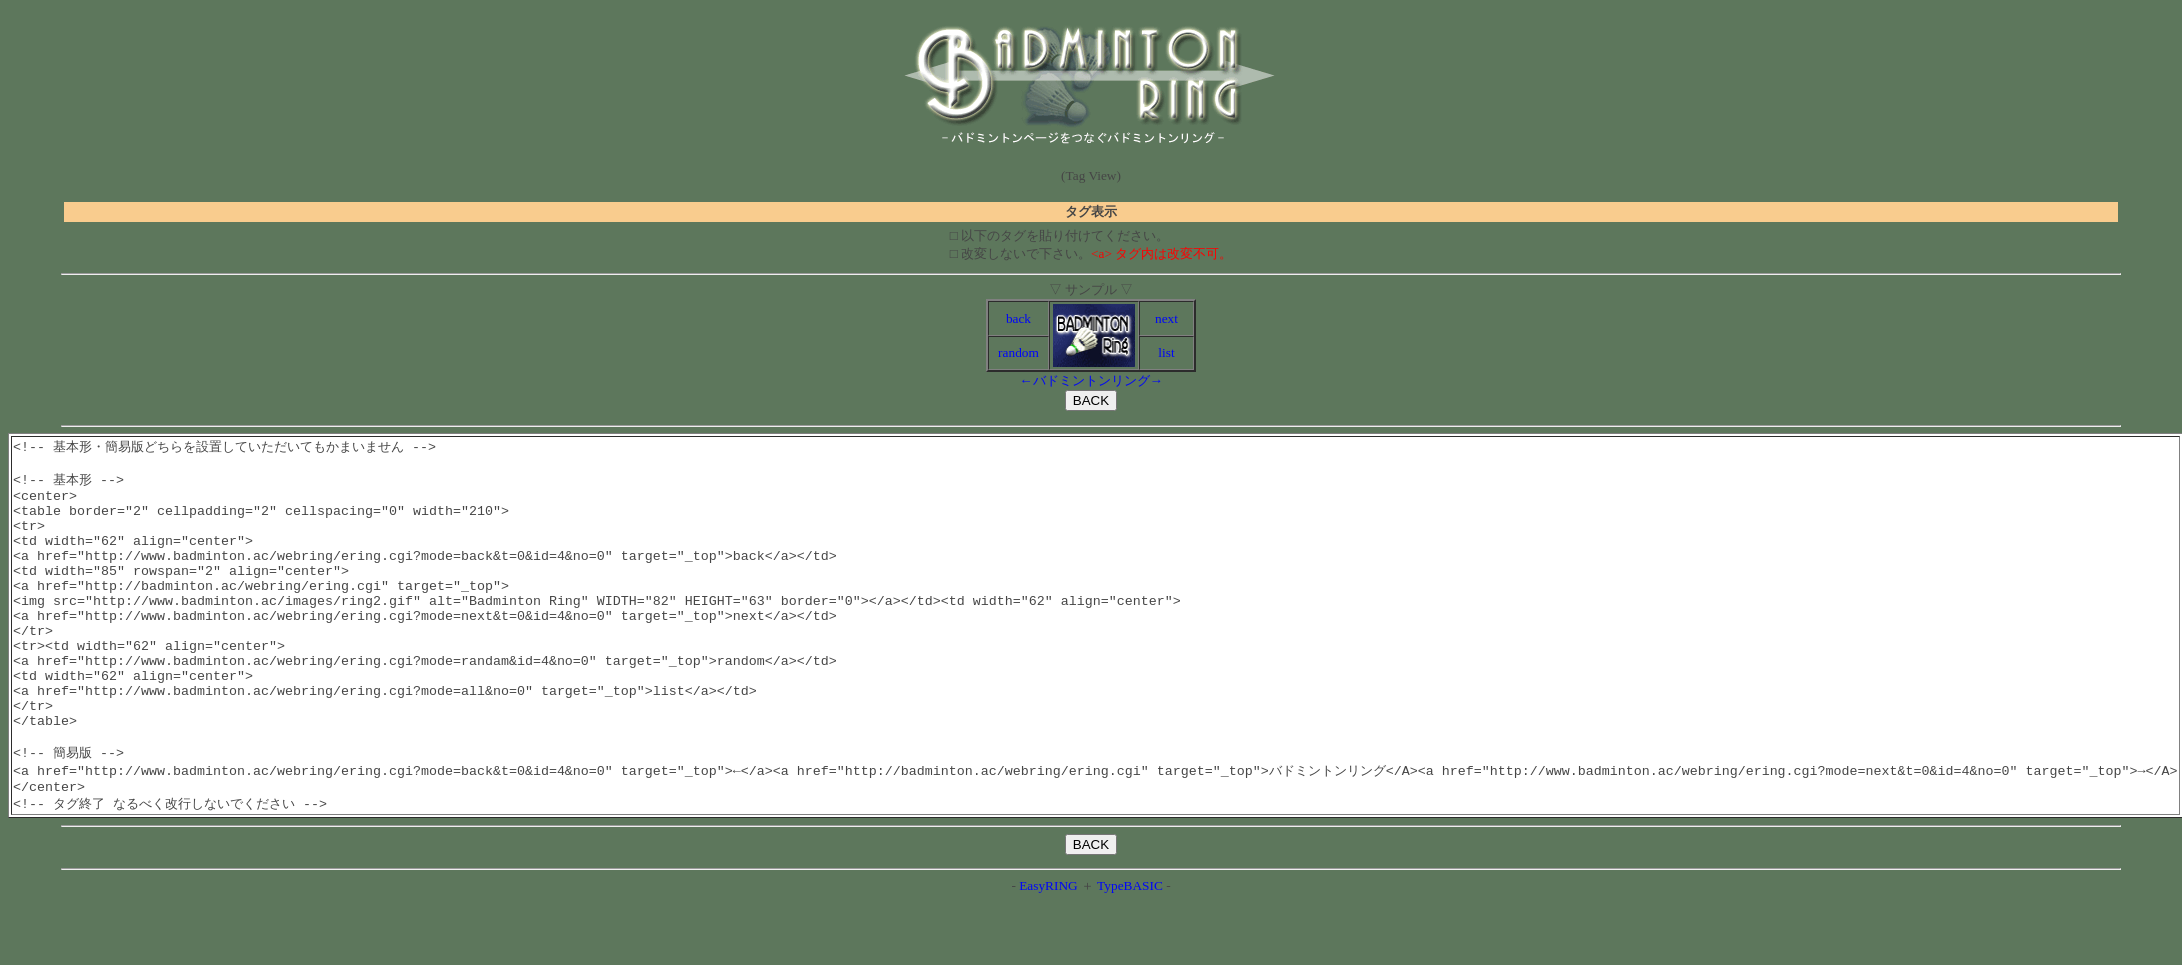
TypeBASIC (1130, 947)
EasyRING (1048, 947)
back (1018, 318)
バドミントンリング (1091, 380)
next (1166, 318)
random (1018, 352)
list (1166, 352)
